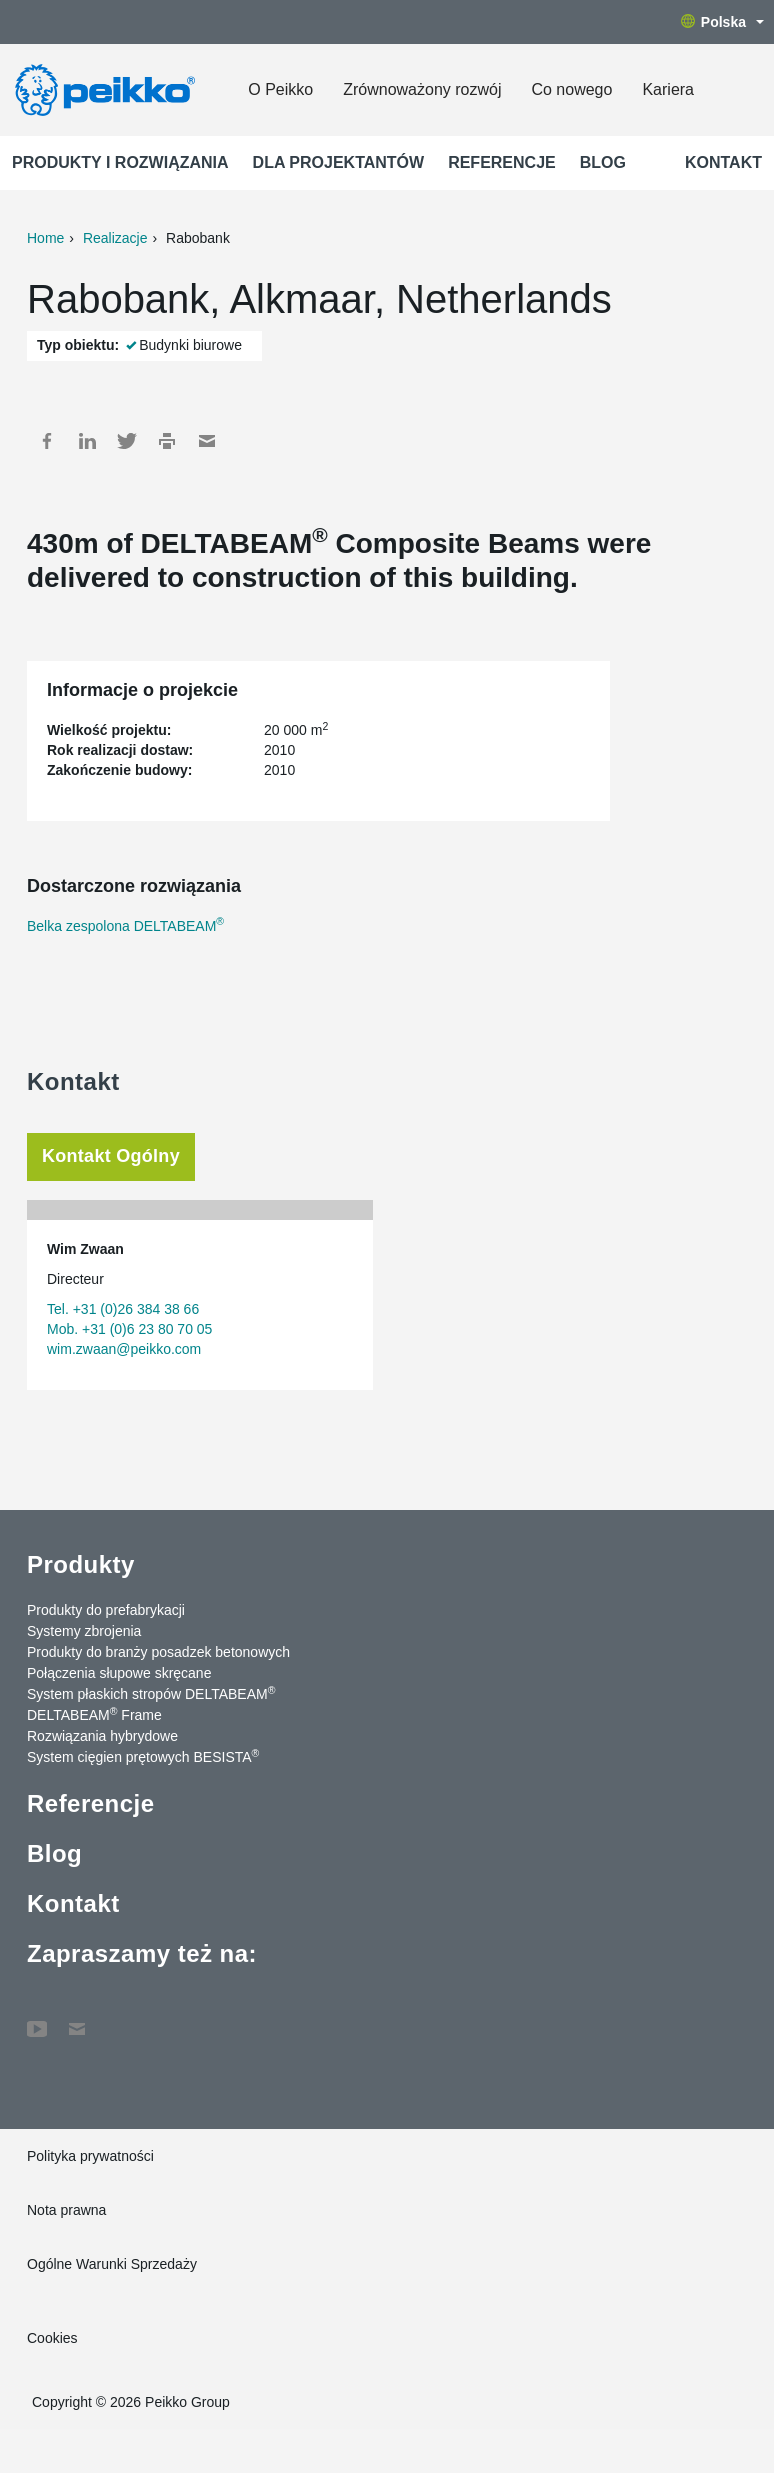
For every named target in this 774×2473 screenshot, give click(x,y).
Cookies (52, 2338)
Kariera (668, 89)
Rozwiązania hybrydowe (102, 1736)
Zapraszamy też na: (142, 1953)
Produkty (81, 1564)
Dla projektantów (339, 162)
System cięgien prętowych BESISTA (143, 1756)
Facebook (47, 441)
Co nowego (571, 89)
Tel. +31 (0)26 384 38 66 (123, 1309)
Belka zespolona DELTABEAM (125, 926)
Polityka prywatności (90, 2156)
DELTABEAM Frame (94, 1714)
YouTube (37, 2019)
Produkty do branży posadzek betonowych (158, 1652)
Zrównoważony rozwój (422, 89)
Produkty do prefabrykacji (106, 1610)
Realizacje (115, 238)
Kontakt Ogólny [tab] (111, 1156)
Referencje (502, 162)
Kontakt (723, 162)
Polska (722, 22)
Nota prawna (66, 2210)
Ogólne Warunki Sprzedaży (112, 2264)
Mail (207, 441)
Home (45, 238)
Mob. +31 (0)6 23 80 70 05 (129, 1329)
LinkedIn (87, 441)
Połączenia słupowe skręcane (119, 1673)
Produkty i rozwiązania (120, 162)
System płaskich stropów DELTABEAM (151, 1693)
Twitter (127, 441)
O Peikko (280, 89)
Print (167, 441)
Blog (603, 162)
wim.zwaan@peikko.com (124, 1349)
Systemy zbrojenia (84, 1631)
